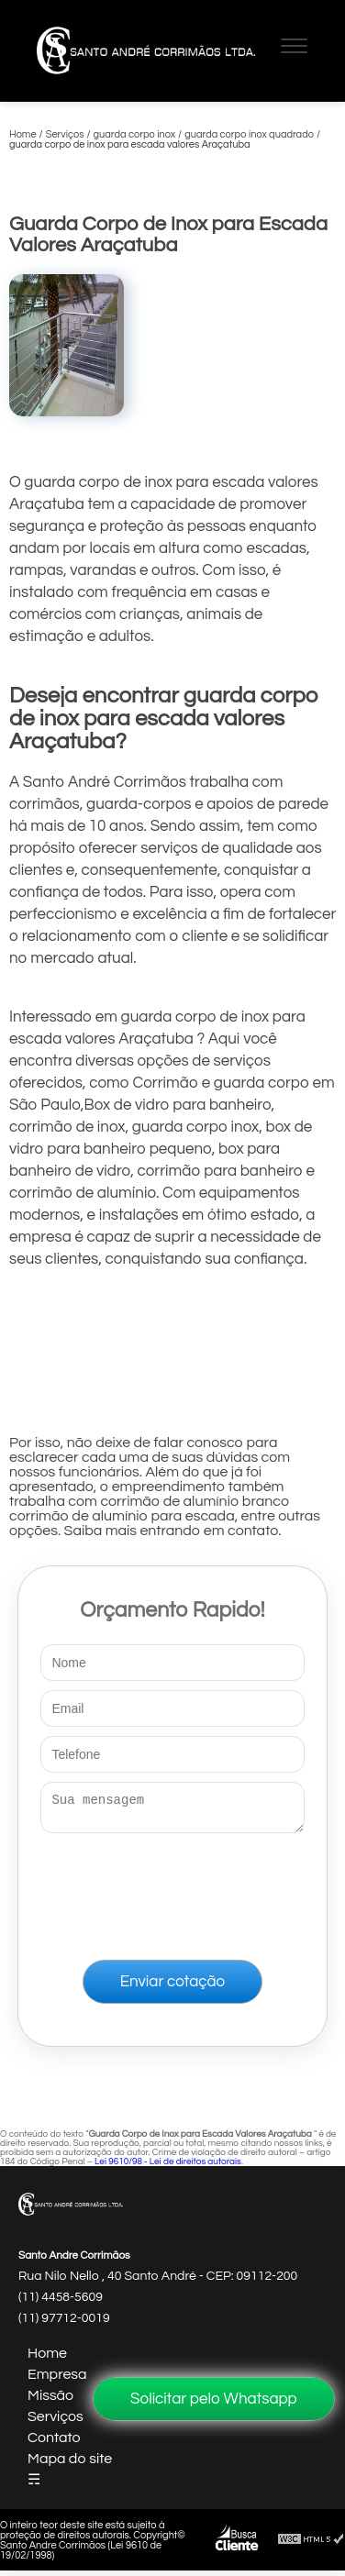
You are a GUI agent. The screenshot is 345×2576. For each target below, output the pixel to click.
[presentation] (172, 1893)
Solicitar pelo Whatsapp (213, 2399)
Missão (50, 2401)
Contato (54, 2443)
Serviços (55, 2422)
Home (47, 2358)
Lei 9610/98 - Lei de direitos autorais (168, 2167)
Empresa (57, 2379)
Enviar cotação (172, 1987)
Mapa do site (70, 2464)
